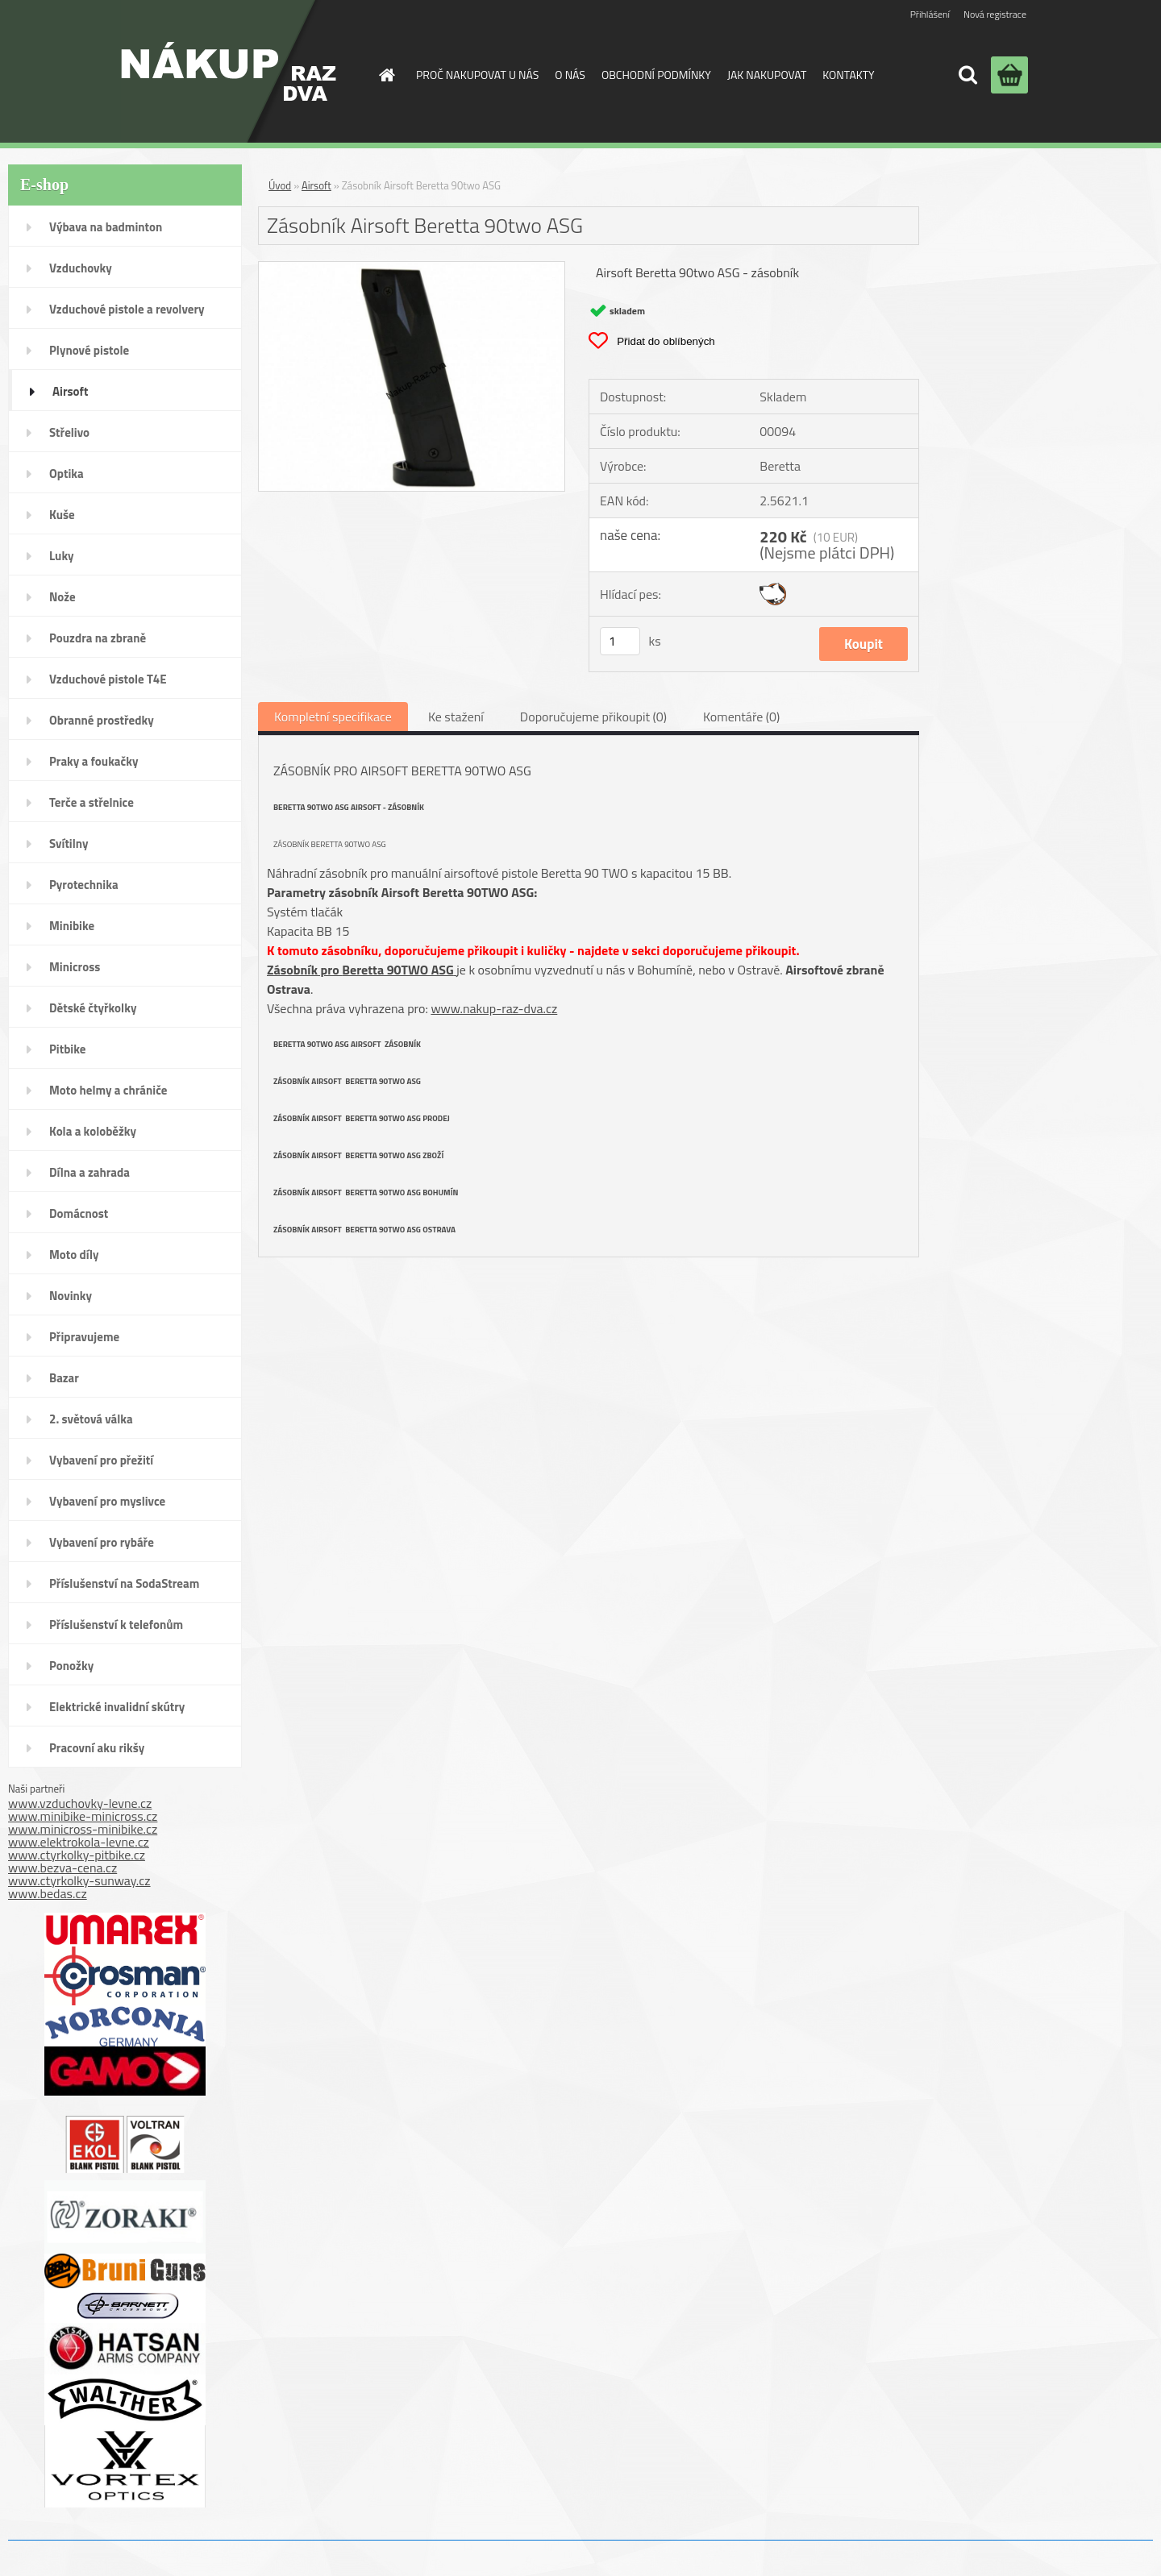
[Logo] (228, 71)
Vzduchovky (80, 268)
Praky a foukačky (93, 761)
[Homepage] (385, 74)
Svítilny (69, 843)
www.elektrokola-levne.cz (78, 1841)
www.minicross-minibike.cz (82, 1829)
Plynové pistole (89, 350)
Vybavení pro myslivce (107, 1501)
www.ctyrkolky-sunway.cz (79, 1880)
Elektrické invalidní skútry (117, 1706)
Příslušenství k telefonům (116, 1624)
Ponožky (71, 1665)
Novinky (70, 1295)
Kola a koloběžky (92, 1131)
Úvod (279, 185)
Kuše (62, 514)
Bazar (64, 1378)
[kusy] (620, 641)
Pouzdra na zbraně (97, 638)
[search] (967, 74)
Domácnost (78, 1213)
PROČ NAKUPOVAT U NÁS (477, 74)
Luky (61, 555)
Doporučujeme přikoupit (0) (593, 716)
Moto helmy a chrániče (108, 1090)
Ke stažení (456, 716)
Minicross (74, 967)
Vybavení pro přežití (101, 1460)
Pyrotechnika (84, 884)
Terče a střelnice (91, 802)
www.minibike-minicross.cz (82, 1816)
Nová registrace (994, 14)
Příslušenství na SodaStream (124, 1583)
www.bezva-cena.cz (62, 1867)
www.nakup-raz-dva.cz (494, 1008)
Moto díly (73, 1254)
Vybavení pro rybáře (101, 1542)
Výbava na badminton (105, 227)
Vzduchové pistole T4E (108, 679)
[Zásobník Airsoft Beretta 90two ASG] (411, 268)
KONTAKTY (848, 74)
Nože (62, 597)
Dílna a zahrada (89, 1172)
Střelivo (69, 432)
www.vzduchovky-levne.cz (80, 1803)
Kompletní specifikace (333, 716)
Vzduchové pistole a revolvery (127, 309)
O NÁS (570, 74)
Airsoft (70, 391)
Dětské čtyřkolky (92, 1008)
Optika (66, 473)
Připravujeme (84, 1336)
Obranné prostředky (101, 720)
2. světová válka (91, 1419)
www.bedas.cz (47, 1893)
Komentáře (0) (741, 716)
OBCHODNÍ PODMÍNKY (656, 74)
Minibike (71, 925)
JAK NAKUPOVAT (766, 74)
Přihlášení (930, 14)
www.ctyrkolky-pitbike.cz (76, 1854)
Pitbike (67, 1049)
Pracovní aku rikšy (96, 1748)
